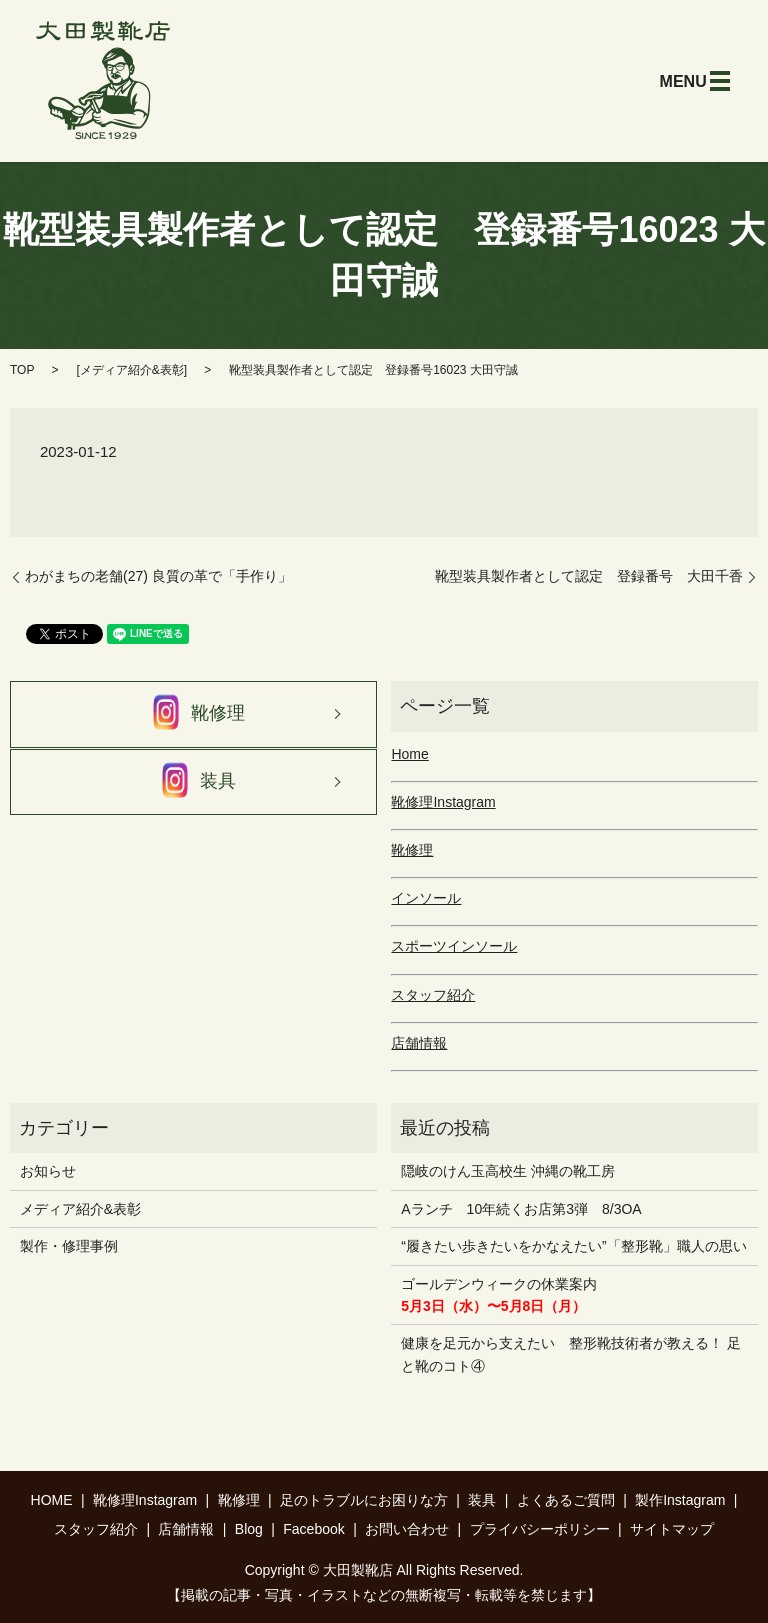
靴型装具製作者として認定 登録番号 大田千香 (589, 576)
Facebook (313, 1529)
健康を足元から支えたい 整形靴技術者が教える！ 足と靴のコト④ (571, 1354)
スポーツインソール (454, 946)
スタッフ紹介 (433, 995)
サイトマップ (672, 1529)
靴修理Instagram (443, 802)
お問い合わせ (407, 1529)
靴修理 (193, 714)
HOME (52, 1500)
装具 (193, 782)
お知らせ (48, 1171)
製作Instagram (680, 1500)
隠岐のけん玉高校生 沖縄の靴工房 (508, 1171)
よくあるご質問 (566, 1500)
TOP (22, 370)
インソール (426, 898)
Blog (249, 1529)
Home (409, 754)
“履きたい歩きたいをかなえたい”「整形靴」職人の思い (573, 1246)
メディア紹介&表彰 (132, 370)
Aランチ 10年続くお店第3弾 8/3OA (521, 1209)
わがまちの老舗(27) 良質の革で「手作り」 (158, 576)
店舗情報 (419, 1043)
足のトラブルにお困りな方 (364, 1500)
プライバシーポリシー (540, 1529)
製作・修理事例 (69, 1246)
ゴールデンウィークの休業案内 (499, 1295)
